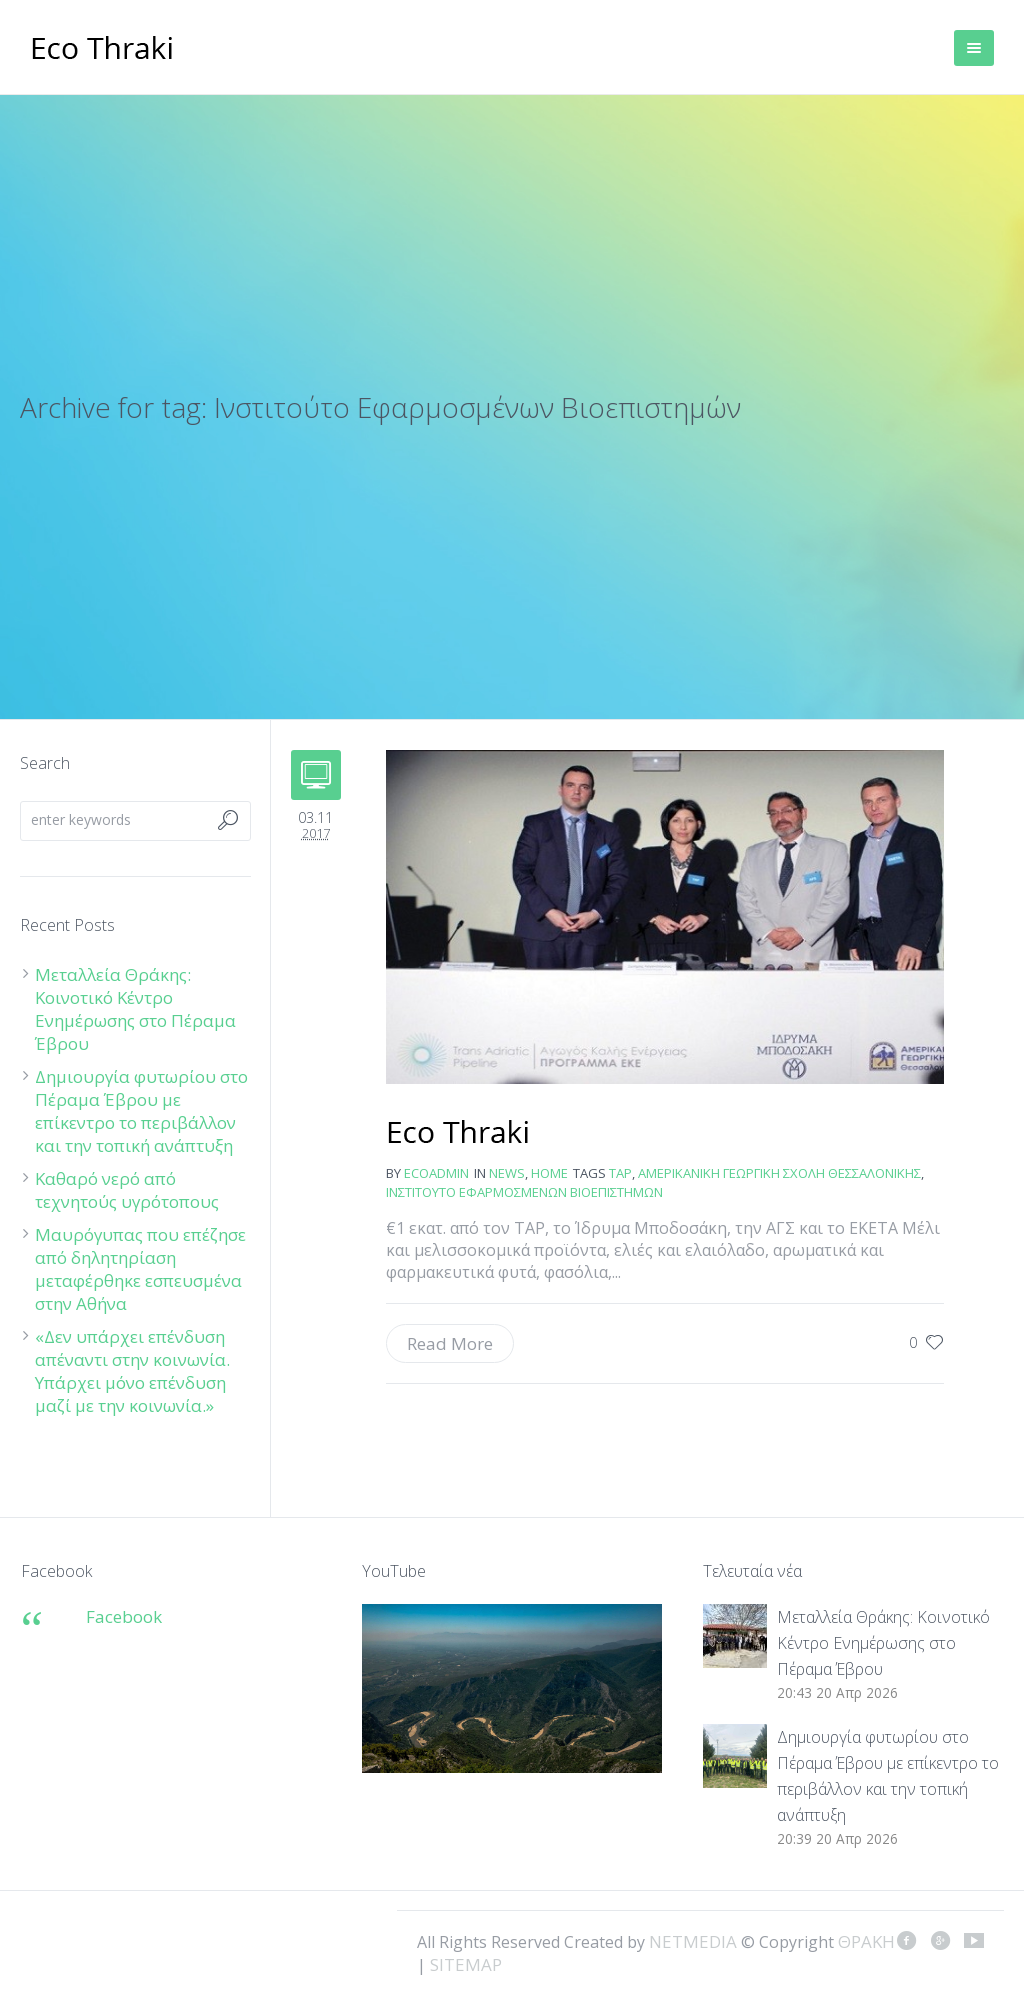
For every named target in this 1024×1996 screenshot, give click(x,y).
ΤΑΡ (620, 1173)
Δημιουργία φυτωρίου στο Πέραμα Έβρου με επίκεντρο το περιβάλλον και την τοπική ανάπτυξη (141, 1111)
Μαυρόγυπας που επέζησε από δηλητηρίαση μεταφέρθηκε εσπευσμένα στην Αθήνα (140, 1269)
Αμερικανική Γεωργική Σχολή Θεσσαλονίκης (779, 1173)
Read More (450, 1343)
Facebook (124, 1616)
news (507, 1173)
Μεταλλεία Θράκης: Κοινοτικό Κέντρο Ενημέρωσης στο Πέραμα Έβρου (135, 1009)
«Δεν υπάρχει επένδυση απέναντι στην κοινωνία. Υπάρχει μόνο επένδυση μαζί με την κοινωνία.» (132, 1371)
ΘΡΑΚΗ (102, 50)
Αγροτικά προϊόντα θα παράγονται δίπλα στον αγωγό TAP (458, 1134)
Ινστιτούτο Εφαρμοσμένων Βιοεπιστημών (524, 1192)
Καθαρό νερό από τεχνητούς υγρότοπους (127, 1190)
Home (549, 1173)
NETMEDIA (693, 1941)
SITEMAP (466, 1964)
